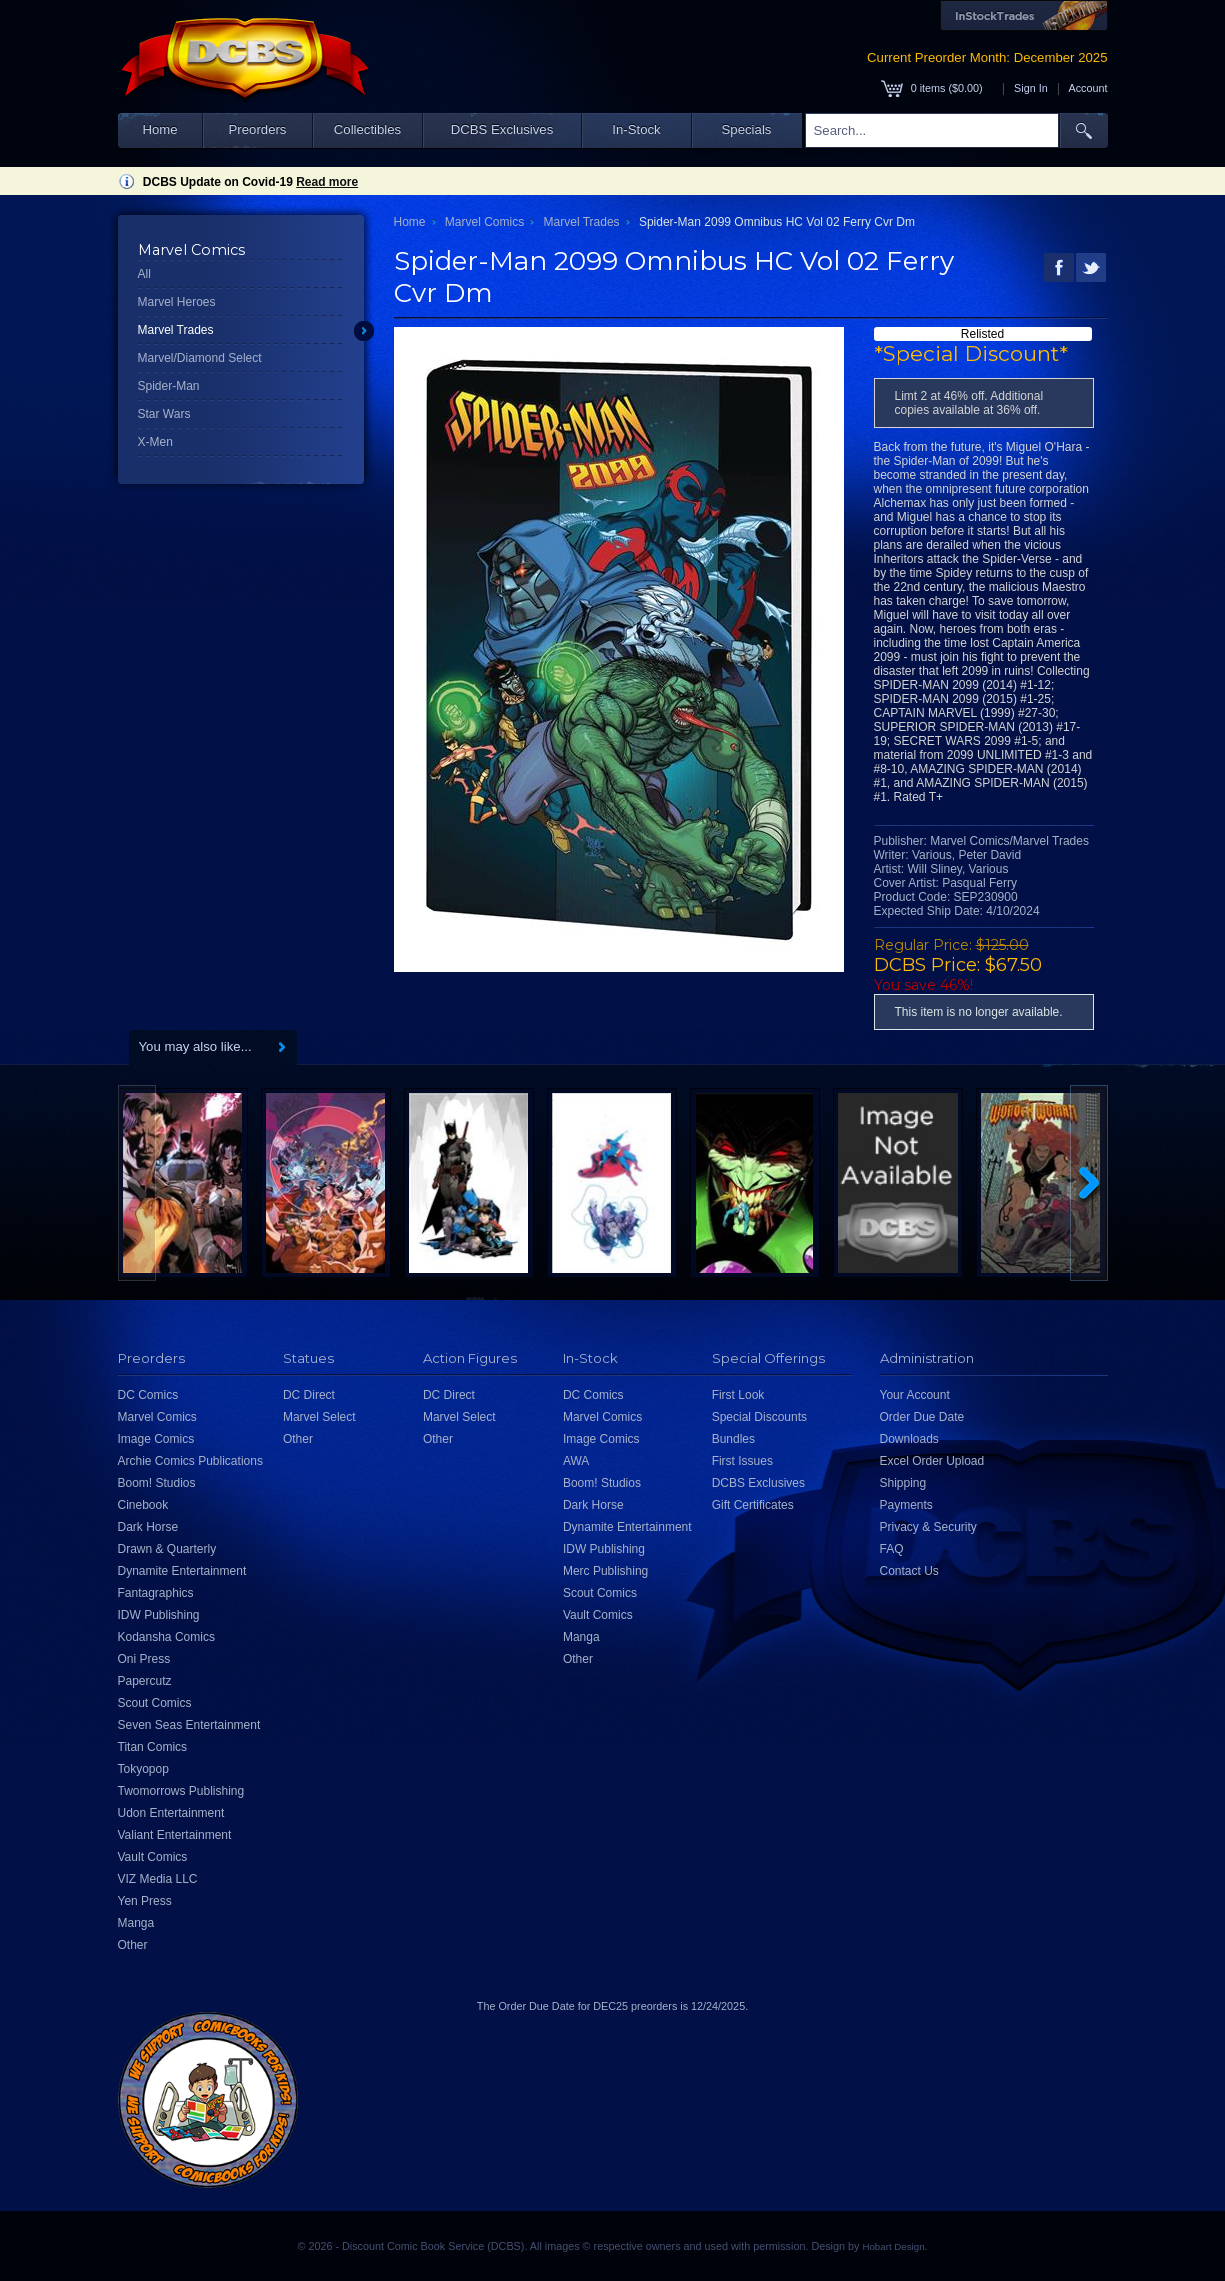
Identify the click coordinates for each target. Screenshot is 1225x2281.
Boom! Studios (157, 1483)
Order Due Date (922, 1417)
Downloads (909, 1439)
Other (133, 1945)
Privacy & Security (928, 1527)
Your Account (915, 1395)
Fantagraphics (156, 1593)
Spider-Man (169, 386)
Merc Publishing (605, 1571)
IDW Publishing (159, 1615)
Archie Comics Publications (190, 1461)
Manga (136, 1923)
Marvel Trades (176, 330)
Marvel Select (319, 1417)
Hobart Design (893, 2246)
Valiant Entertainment (175, 1835)
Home (159, 129)
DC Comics (148, 1395)
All (144, 274)
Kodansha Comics (166, 1637)
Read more (327, 182)
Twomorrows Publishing (181, 1791)
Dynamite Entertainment (182, 1571)
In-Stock (636, 129)
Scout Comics (155, 1703)
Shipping (903, 1483)
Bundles (733, 1439)
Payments (906, 1505)
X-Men (155, 442)
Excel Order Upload (932, 1461)
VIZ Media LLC (158, 1879)
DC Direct (309, 1395)
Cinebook (143, 1505)
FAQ (892, 1549)
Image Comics (156, 1439)
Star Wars (164, 414)
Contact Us (909, 1571)
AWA (576, 1461)
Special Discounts (759, 1417)
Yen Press (145, 1901)
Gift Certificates (753, 1505)
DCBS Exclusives (502, 129)
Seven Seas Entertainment (189, 1725)
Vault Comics (153, 1857)
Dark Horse (148, 1527)
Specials (747, 129)
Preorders (258, 129)
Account (1087, 88)
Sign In (1031, 88)
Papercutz (145, 1681)
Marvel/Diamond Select (200, 358)
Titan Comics (153, 1747)
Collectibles (367, 129)
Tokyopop (143, 1769)
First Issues (742, 1461)
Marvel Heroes (177, 302)
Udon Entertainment (171, 1813)
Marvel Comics (484, 222)
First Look (738, 1395)
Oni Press (144, 1659)
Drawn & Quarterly (167, 1549)
